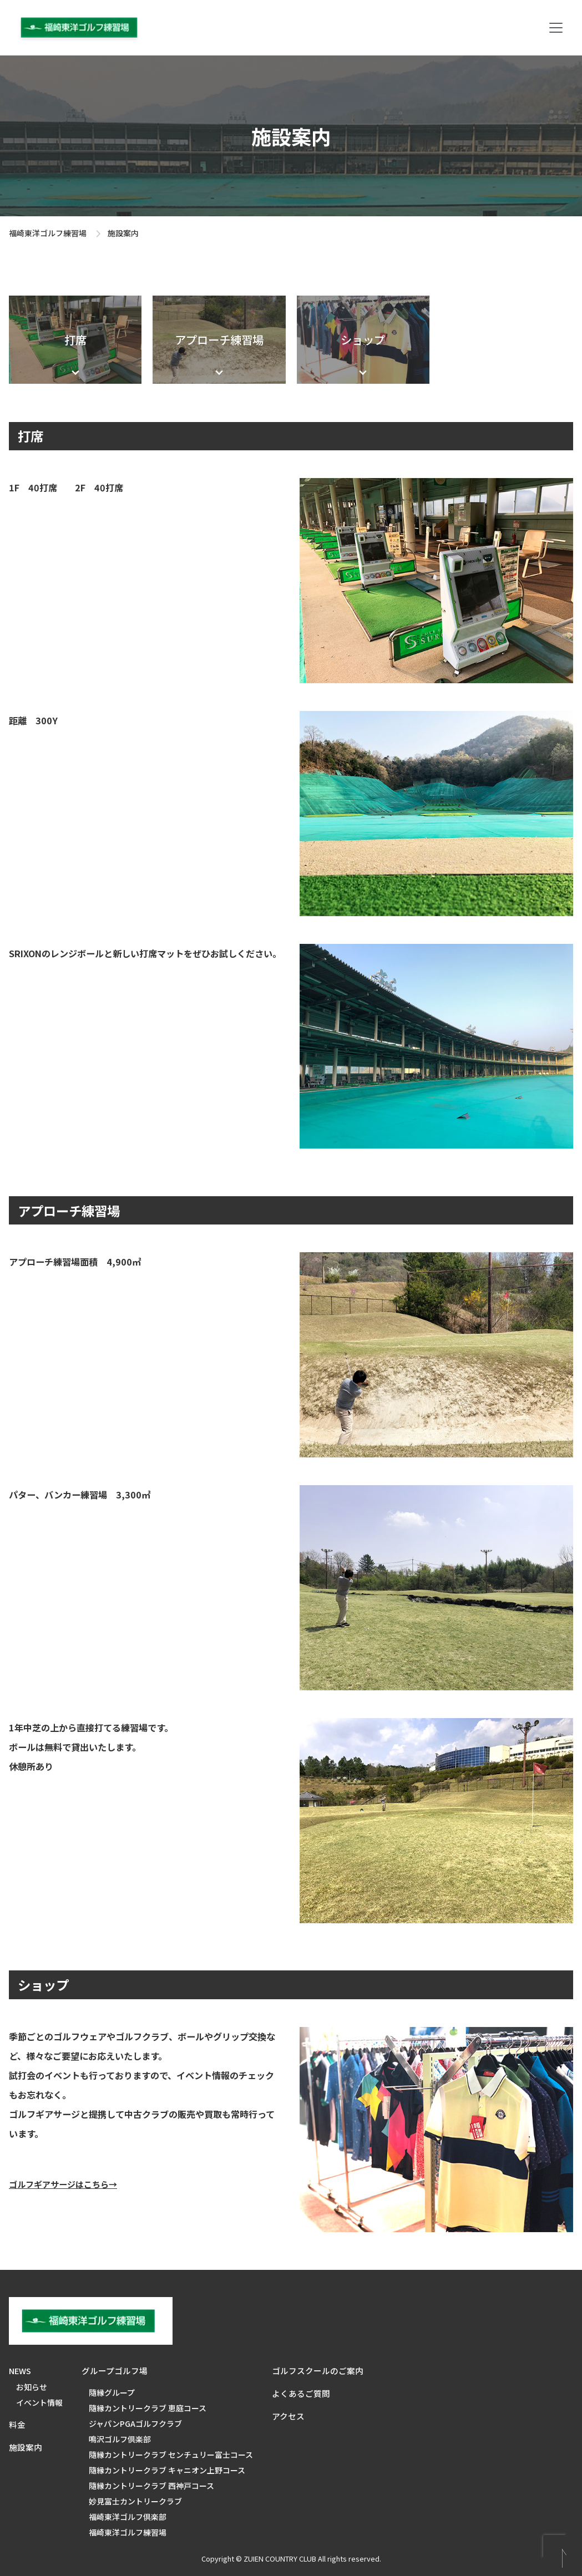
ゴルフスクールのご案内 (317, 2370)
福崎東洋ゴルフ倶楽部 (127, 2516)
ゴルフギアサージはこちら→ (63, 2184)
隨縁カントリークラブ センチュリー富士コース (171, 2454)
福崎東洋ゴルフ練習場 (48, 232)
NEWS (20, 2370)
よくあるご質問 (301, 2393)
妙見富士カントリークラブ (135, 2501)
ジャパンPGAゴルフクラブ (135, 2423)
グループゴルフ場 (115, 2370)
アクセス (288, 2416)
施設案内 (25, 2447)
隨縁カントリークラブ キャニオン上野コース (167, 2470)
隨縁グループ (112, 2392)
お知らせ (31, 2386)
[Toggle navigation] (556, 27)
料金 (17, 2424)
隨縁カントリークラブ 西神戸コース (151, 2485)
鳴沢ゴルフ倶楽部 (120, 2439)
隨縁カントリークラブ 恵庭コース (147, 2408)
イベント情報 (39, 2402)
